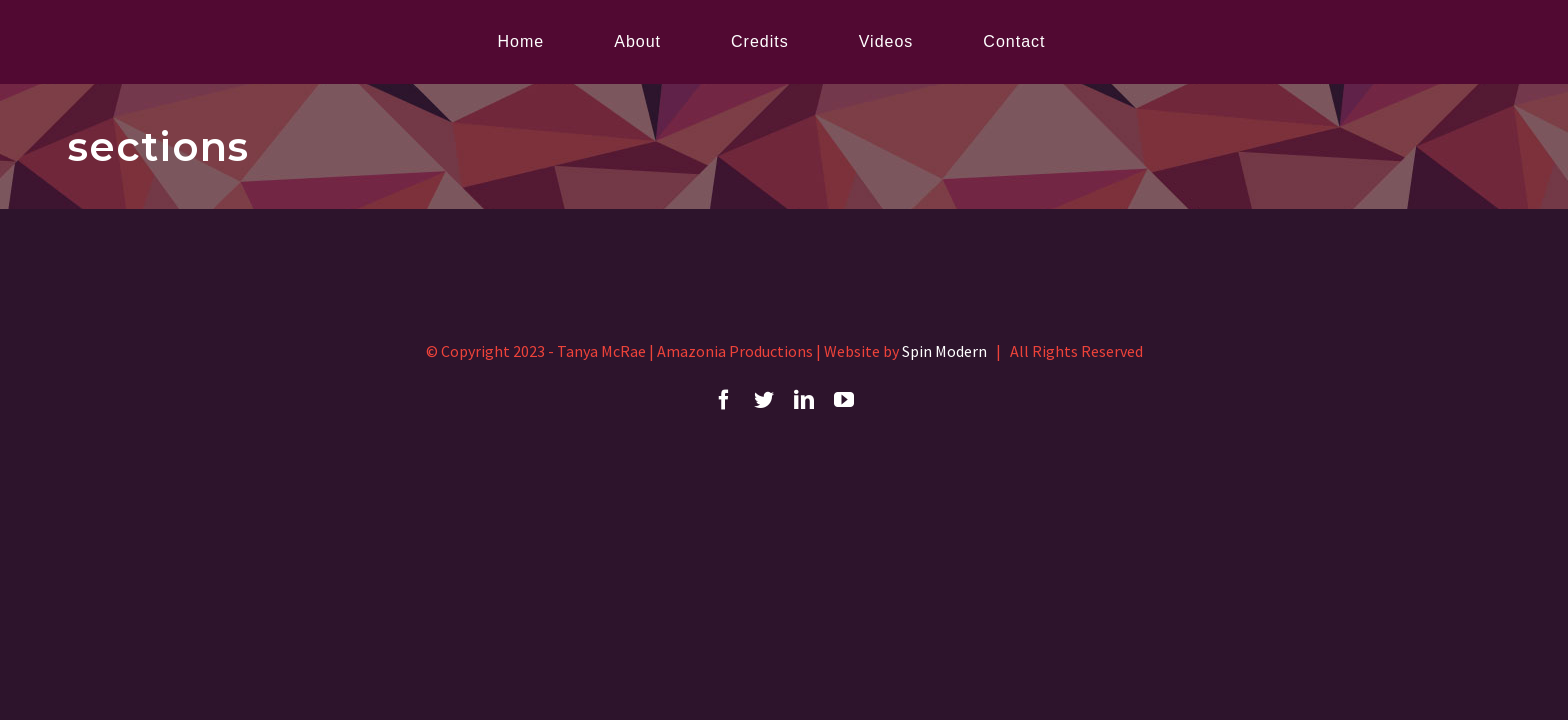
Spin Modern (944, 351)
